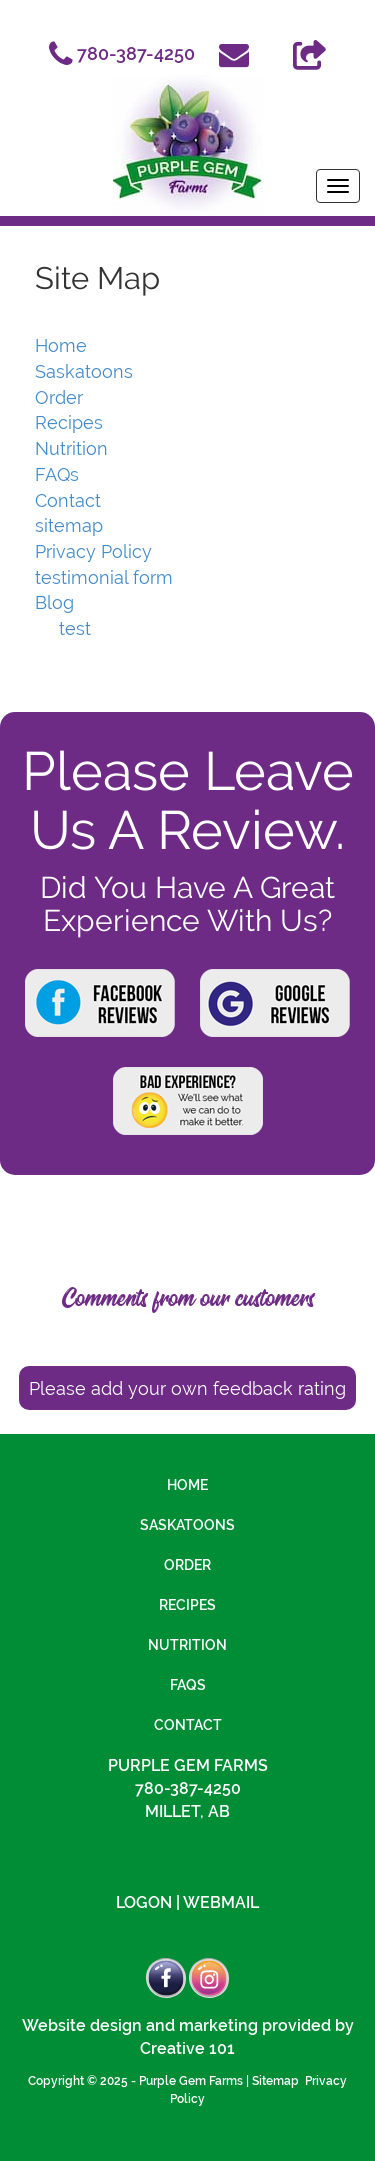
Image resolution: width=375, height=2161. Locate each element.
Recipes (69, 422)
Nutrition (71, 448)
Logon (144, 1902)
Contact (68, 500)
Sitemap (275, 2081)
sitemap (69, 525)
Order (59, 397)
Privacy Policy (93, 551)
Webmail (221, 1902)
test (75, 628)
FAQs (57, 474)
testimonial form (104, 577)
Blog (54, 602)
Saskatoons (84, 371)
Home (61, 345)
